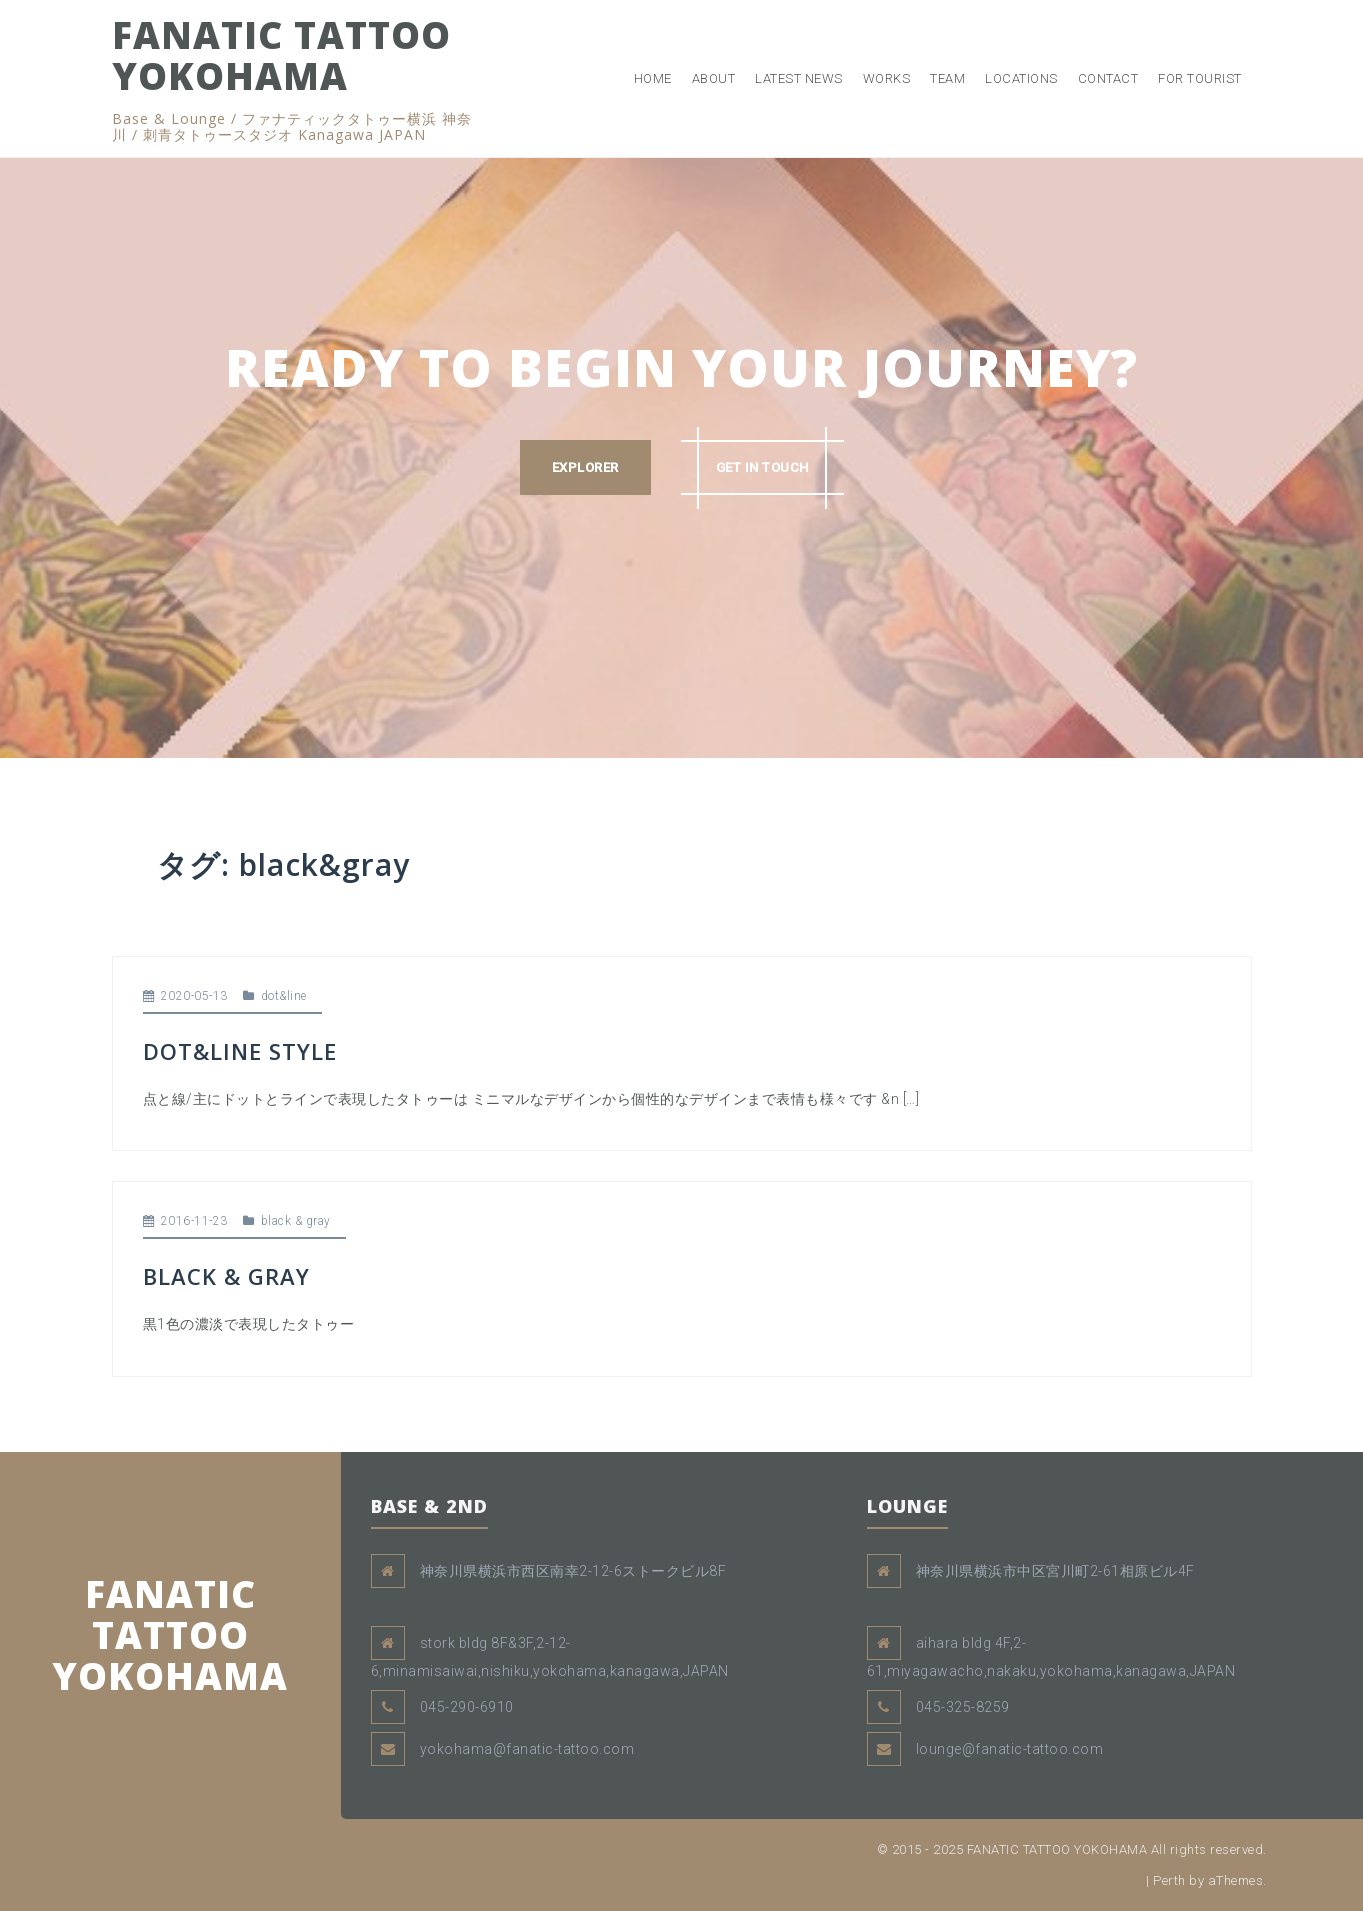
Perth (1169, 1880)
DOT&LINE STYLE (240, 1051)
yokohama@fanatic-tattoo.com (527, 1749)
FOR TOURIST (1200, 78)
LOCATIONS (1021, 78)
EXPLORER (585, 467)
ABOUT (714, 78)
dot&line (284, 996)
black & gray (296, 1221)
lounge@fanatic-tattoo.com (1010, 1749)
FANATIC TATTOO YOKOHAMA (281, 55)
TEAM (947, 78)
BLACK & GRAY (226, 1276)
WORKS (887, 78)
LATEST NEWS (799, 78)
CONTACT (1108, 78)
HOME (653, 78)
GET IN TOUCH (762, 467)
